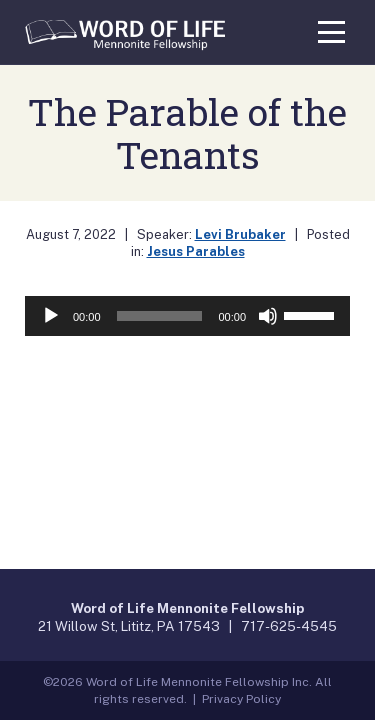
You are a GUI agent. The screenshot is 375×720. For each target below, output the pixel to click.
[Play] (51, 316)
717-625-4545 (289, 626)
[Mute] (268, 316)
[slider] (160, 316)
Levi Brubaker (240, 234)
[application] (187, 316)
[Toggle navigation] (331, 29)
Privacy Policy (241, 699)
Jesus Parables (196, 251)
